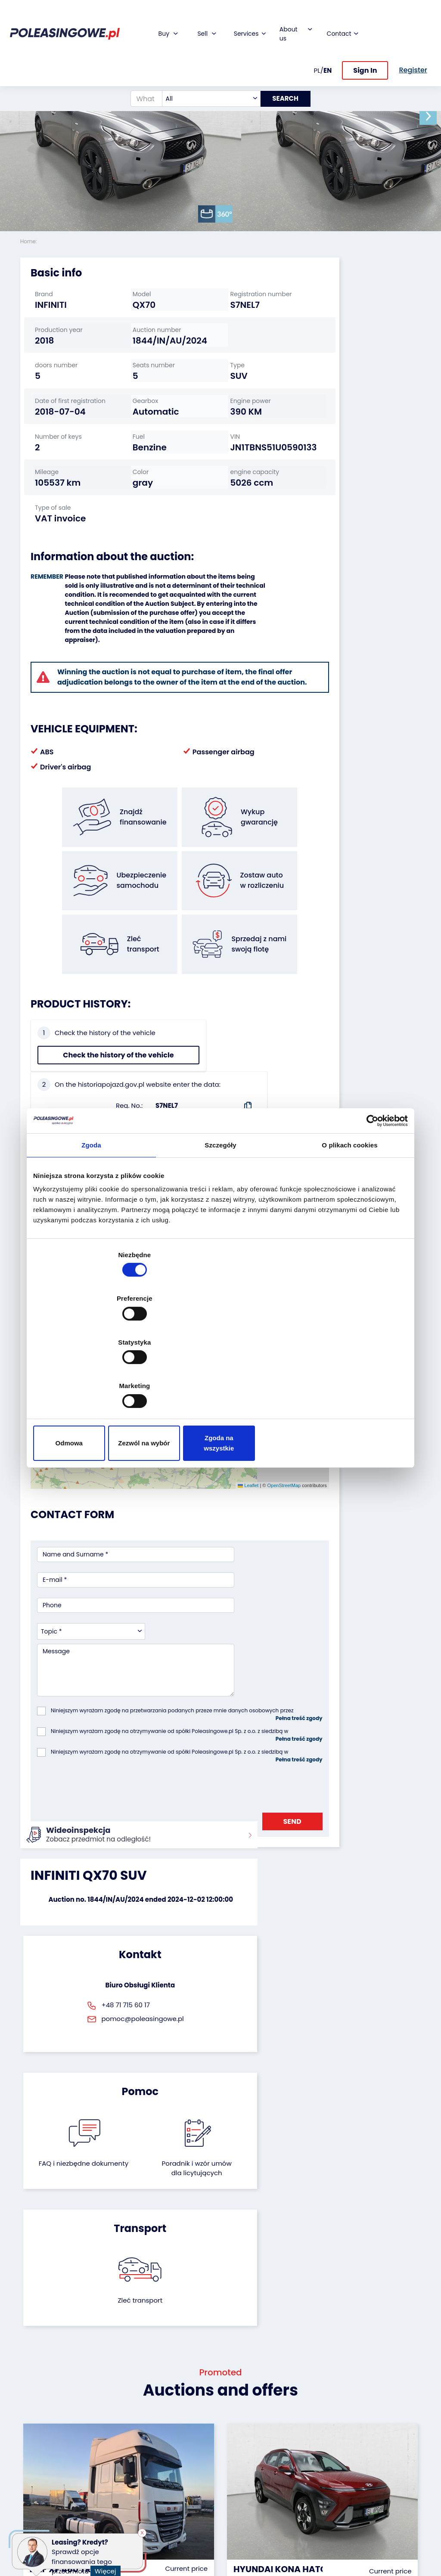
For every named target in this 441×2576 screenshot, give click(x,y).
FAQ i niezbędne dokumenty (191, 1784)
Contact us (243, 2493)
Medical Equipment (36, 2489)
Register (239, 2505)
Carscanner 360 (182, 2485)
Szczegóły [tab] (220, 1216)
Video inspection (173, 2450)
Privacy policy (247, 2548)
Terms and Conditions (243, 2532)
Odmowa (94, 1377)
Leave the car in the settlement (113, 2435)
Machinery (36, 2505)
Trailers (31, 2422)
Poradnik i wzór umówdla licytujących (249, 1789)
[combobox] (205, 70)
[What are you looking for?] (141, 70)
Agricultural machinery (37, 2469)
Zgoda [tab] (91, 1216)
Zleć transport (358, 1774)
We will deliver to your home (179, 2469)
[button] (432, 116)
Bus (25, 2434)
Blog (233, 2422)
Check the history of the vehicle (66, 1081)
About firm (242, 2411)
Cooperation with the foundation (246, 2442)
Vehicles (32, 2411)
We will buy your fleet (113, 2415)
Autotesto (172, 2509)
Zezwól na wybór (220, 1377)
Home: (29, 241)
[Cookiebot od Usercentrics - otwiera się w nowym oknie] (370, 1191)
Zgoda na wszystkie (346, 1377)
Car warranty (178, 2422)
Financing (172, 2411)
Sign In (365, 42)
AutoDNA (171, 2497)
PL (317, 41)
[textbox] (206, 70)
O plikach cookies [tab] (349, 1216)
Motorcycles (38, 2517)
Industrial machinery (36, 2450)
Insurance (173, 2434)
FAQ (233, 2516)
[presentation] (102, 1612)
